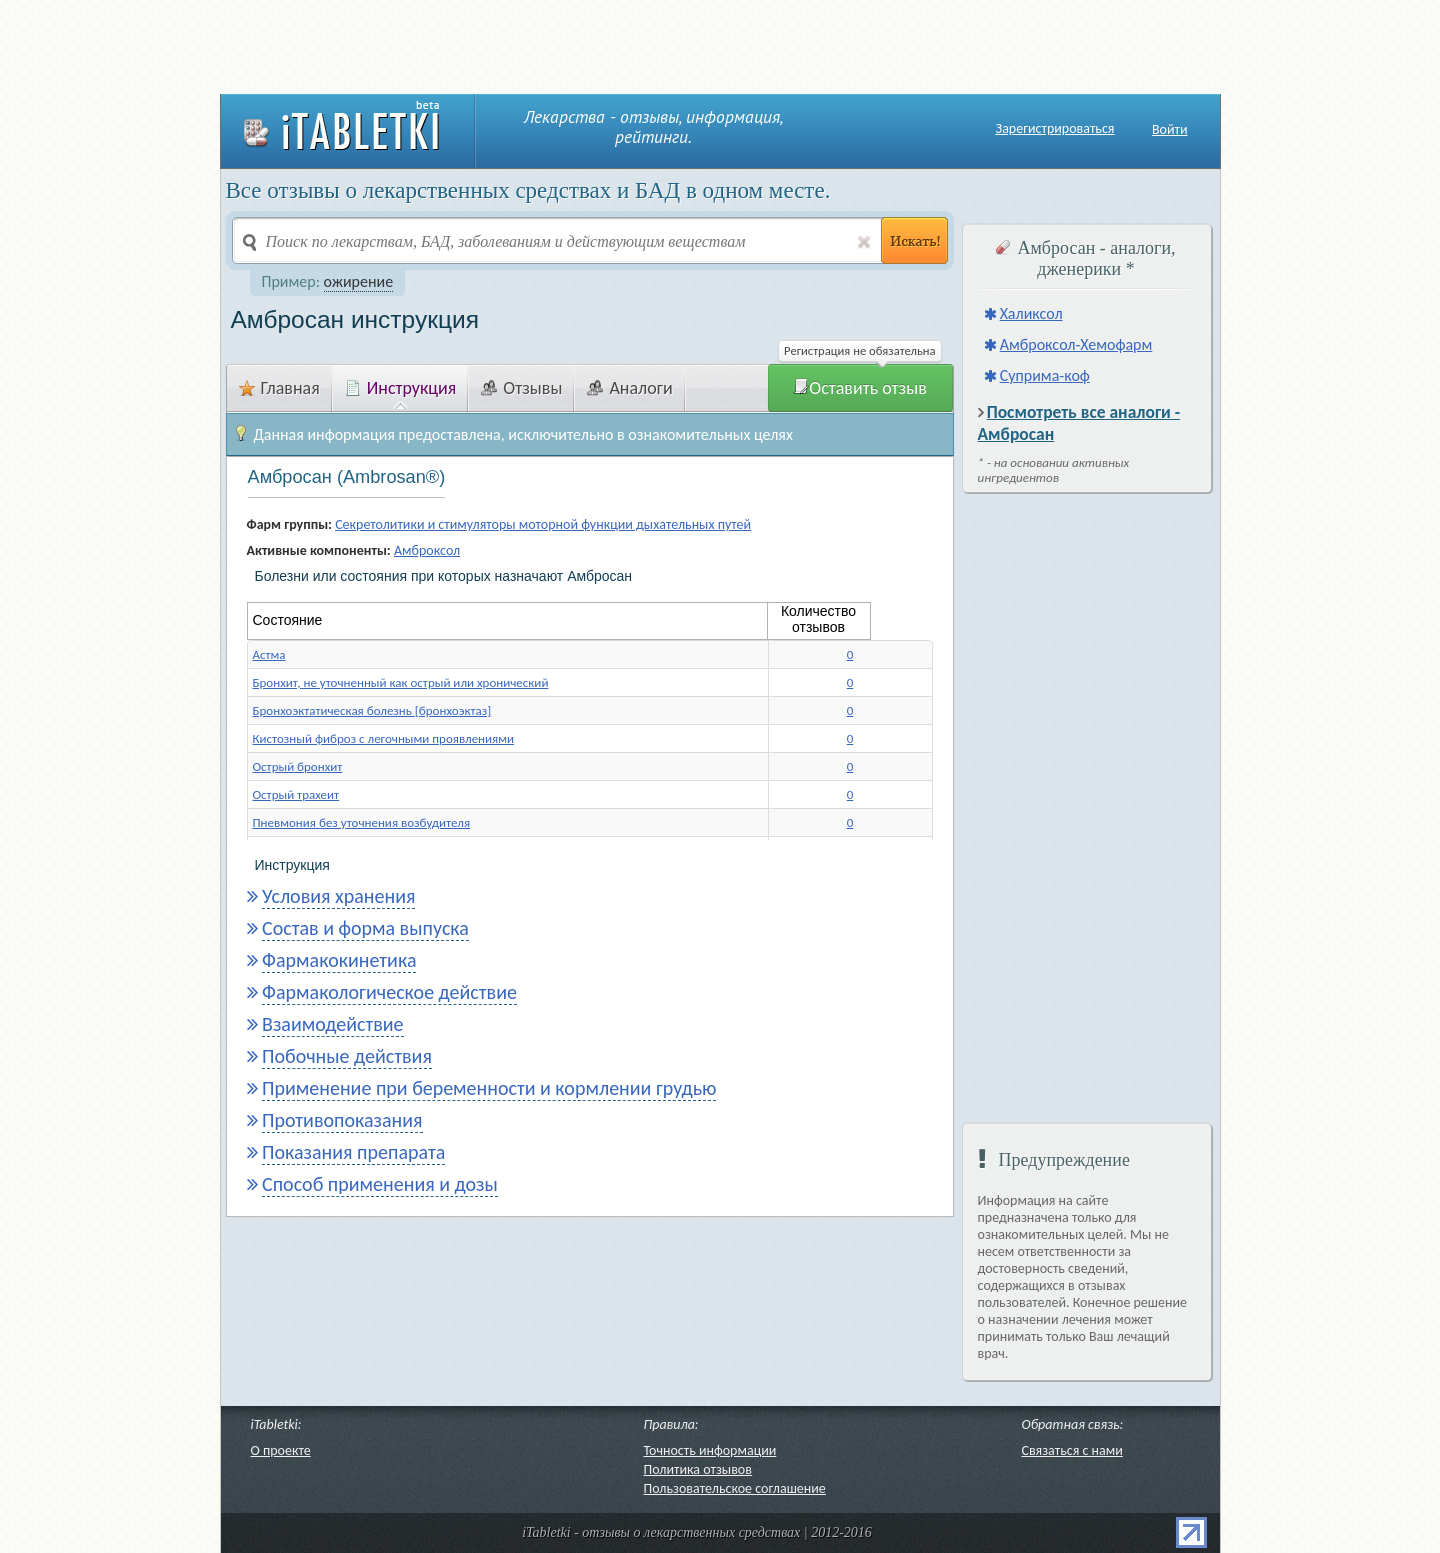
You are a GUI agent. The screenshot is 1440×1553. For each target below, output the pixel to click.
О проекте (281, 1450)
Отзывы (521, 388)
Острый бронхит (298, 766)
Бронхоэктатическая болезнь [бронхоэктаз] (372, 710)
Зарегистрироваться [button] (1055, 129)
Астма (269, 654)
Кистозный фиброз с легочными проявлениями (384, 738)
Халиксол (1031, 313)
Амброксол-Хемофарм (1076, 344)
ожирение (359, 281)
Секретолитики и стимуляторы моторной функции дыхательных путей (543, 524)
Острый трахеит (296, 794)
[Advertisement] (720, 45)
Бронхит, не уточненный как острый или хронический (401, 682)
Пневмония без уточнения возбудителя (362, 822)
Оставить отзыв (860, 388)
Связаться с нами (1072, 1450)
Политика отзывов (698, 1469)
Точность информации (710, 1450)
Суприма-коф (1045, 375)
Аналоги (629, 388)
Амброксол (427, 550)
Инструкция (401, 388)
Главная (279, 388)
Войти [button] (1170, 129)
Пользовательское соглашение (735, 1488)
